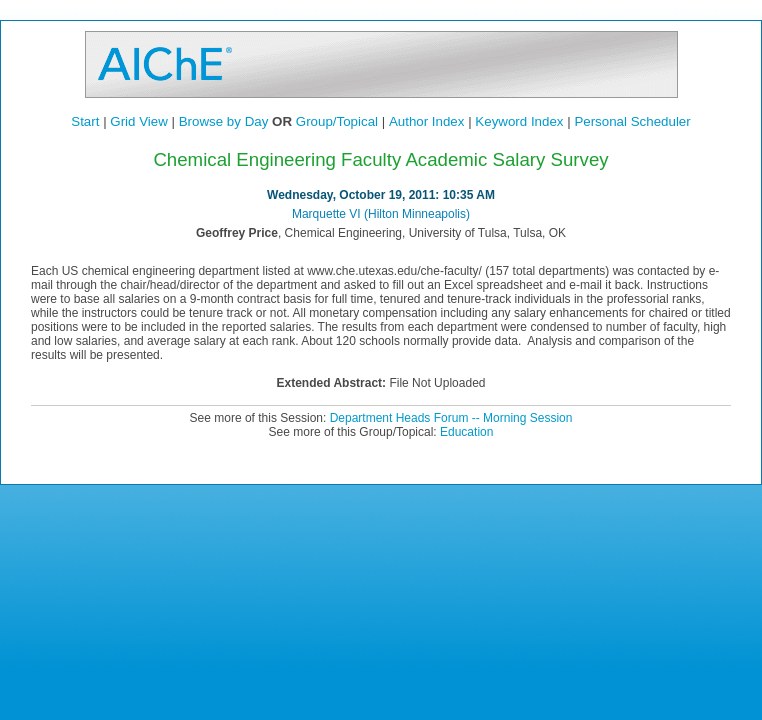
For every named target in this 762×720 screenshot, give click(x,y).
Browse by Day (224, 121)
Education (466, 432)
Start (85, 121)
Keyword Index (519, 121)
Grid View (139, 121)
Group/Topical (337, 121)
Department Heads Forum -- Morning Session (451, 418)
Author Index (427, 121)
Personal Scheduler (632, 121)
